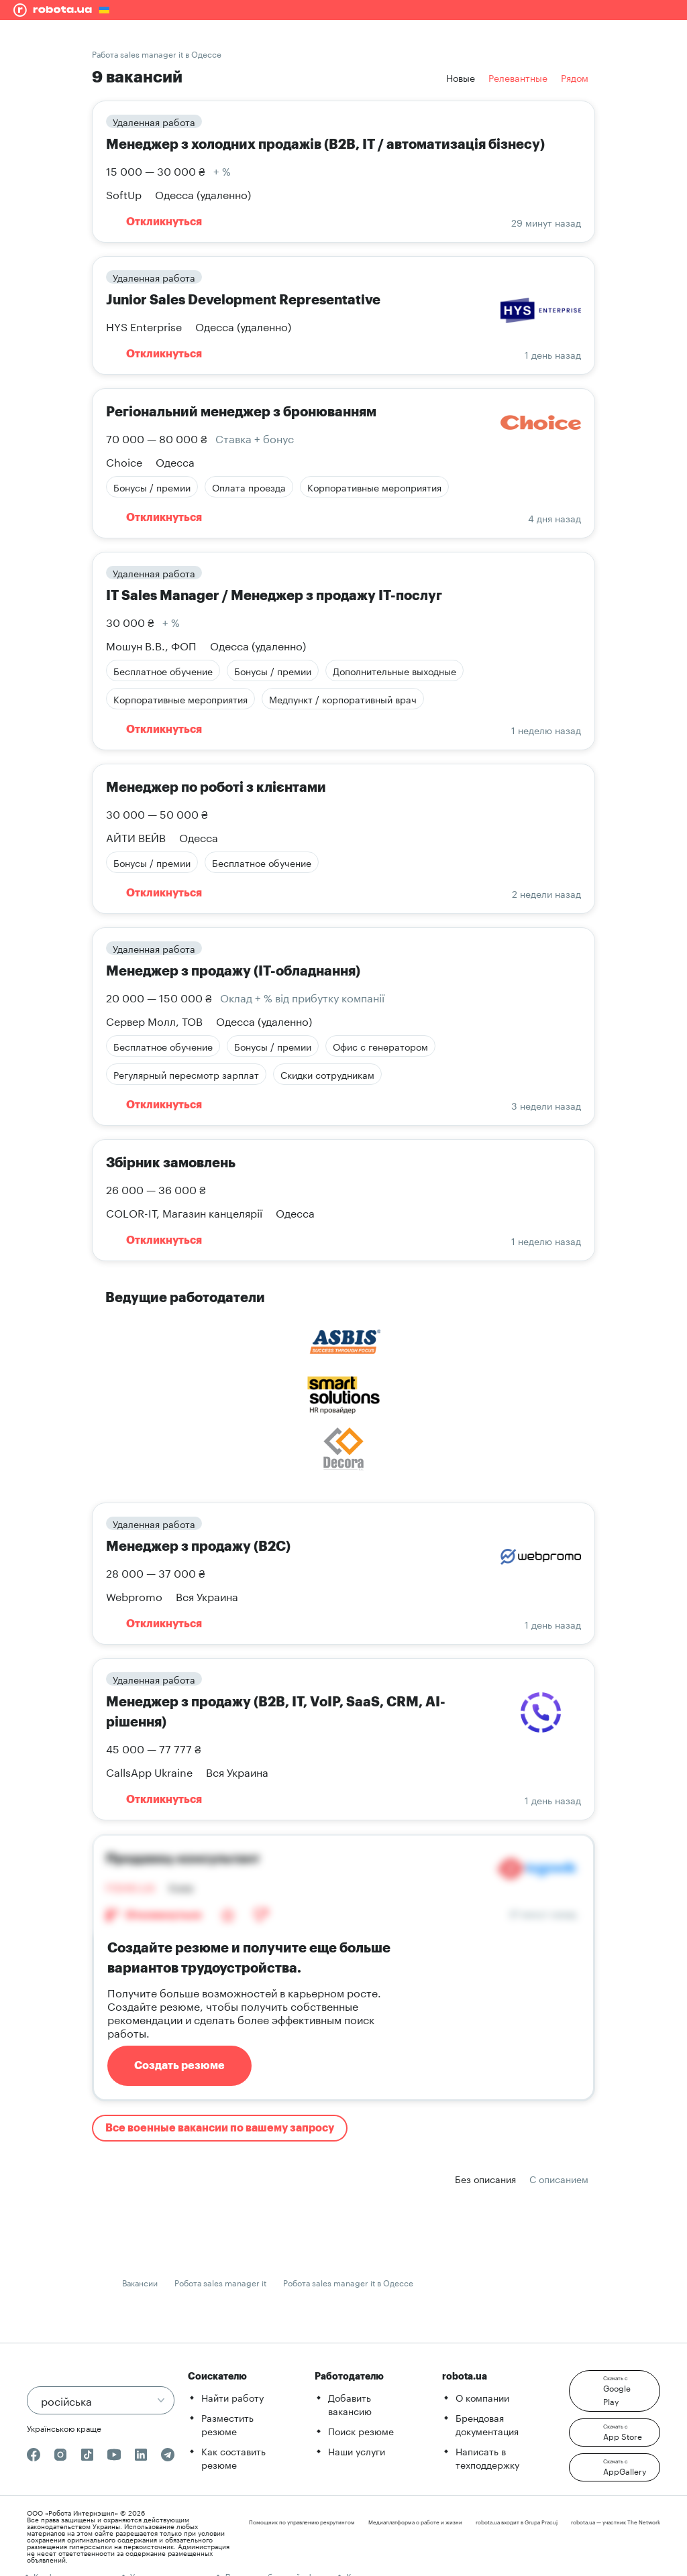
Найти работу (232, 2397)
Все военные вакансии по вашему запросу (219, 2128)
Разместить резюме (227, 2424)
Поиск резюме (361, 2430)
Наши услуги (356, 2450)
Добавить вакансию (350, 2404)
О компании (482, 2397)
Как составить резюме (233, 2457)
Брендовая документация (487, 2424)
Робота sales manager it (220, 2282)
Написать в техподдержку (487, 2457)
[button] (614, 2391)
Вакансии (140, 2282)
